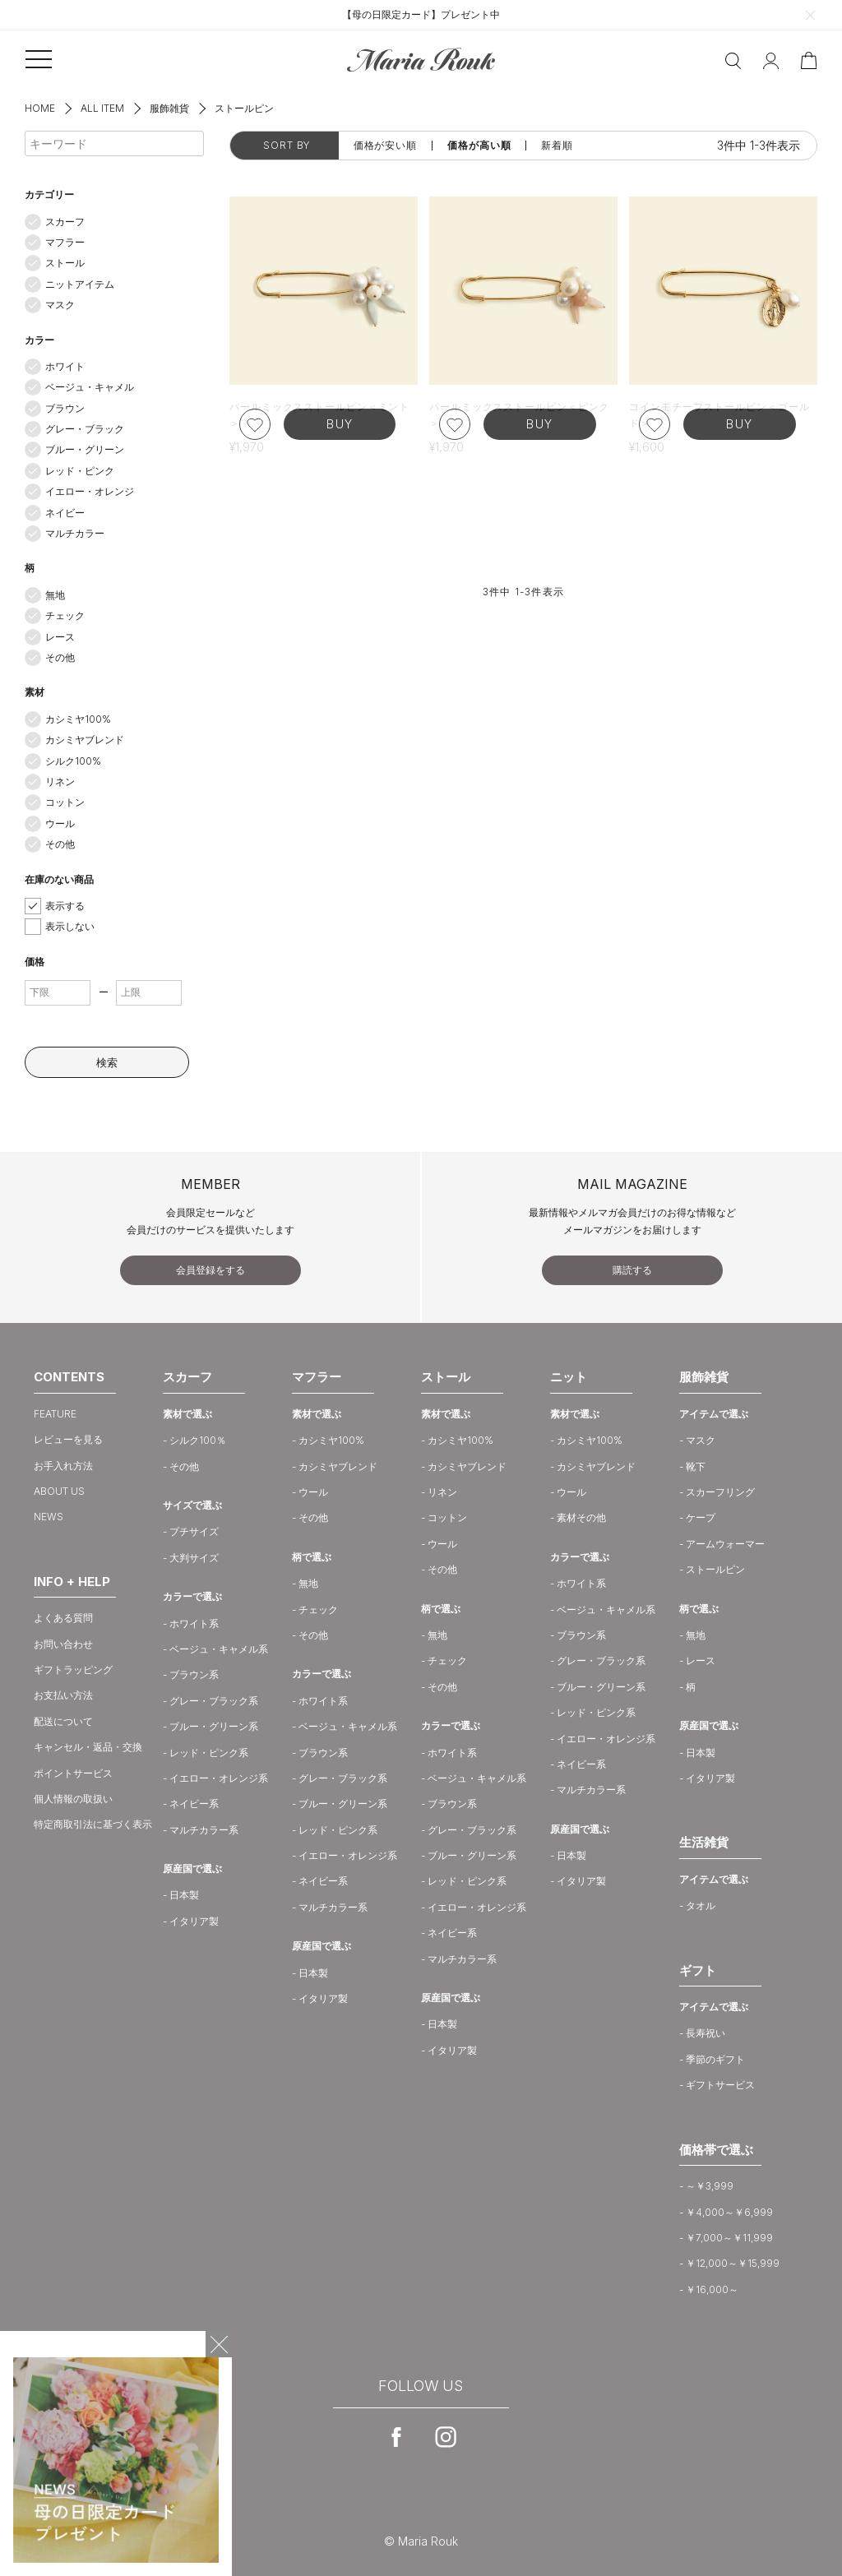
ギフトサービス (720, 2085)
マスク (60, 304)
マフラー (65, 242)
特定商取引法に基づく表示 (93, 1824)
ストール (65, 263)
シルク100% (73, 761)
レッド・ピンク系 (208, 1752)
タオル (700, 1905)
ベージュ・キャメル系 (218, 1649)
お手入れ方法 (63, 1465)
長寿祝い (705, 2033)
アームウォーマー (725, 1544)
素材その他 (581, 1517)
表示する (65, 906)
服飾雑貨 (169, 108)
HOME (40, 108)
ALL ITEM (102, 108)
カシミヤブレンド (84, 739)
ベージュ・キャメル (89, 387)
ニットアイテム (79, 284)
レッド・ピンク (79, 471)
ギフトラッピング (73, 1669)
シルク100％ (197, 1440)
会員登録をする (210, 1270)
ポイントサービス (73, 1773)
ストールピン (715, 1569)
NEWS (48, 1516)
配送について (63, 1721)
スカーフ (65, 221)
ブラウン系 (194, 1674)
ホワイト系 (194, 1623)
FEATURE (55, 1414)
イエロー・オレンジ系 (218, 1778)
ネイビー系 (194, 1803)
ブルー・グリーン (84, 449)
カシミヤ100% (78, 719)
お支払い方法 (63, 1695)
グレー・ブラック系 (213, 1701)
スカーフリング (720, 1492)
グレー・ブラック (84, 429)
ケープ (700, 1517)
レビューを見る (68, 1439)
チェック (65, 615)
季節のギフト (715, 2059)
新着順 (557, 145)
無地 (55, 595)
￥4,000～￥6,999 (729, 2212)
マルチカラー (74, 533)
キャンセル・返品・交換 (88, 1747)
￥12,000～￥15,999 (733, 2263)
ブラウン (65, 408)
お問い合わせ (63, 1644)
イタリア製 (194, 1921)
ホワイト (65, 366)
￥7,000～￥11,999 (729, 2237)
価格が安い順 (385, 145)
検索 (107, 1062)
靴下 (696, 1466)
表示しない (70, 926)
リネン (60, 781)
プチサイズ (194, 1531)
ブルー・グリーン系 (213, 1726)
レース (60, 637)
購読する (632, 1270)
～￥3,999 (709, 2186)
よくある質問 (63, 1618)
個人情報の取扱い (73, 1798)
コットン (65, 802)
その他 (60, 657)
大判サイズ (194, 1558)
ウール (60, 823)
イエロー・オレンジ (89, 491)
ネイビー (65, 512)
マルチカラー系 (203, 1830)
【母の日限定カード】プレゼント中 (421, 14)
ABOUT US (59, 1491)
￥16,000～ (712, 2289)
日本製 (184, 1895)
